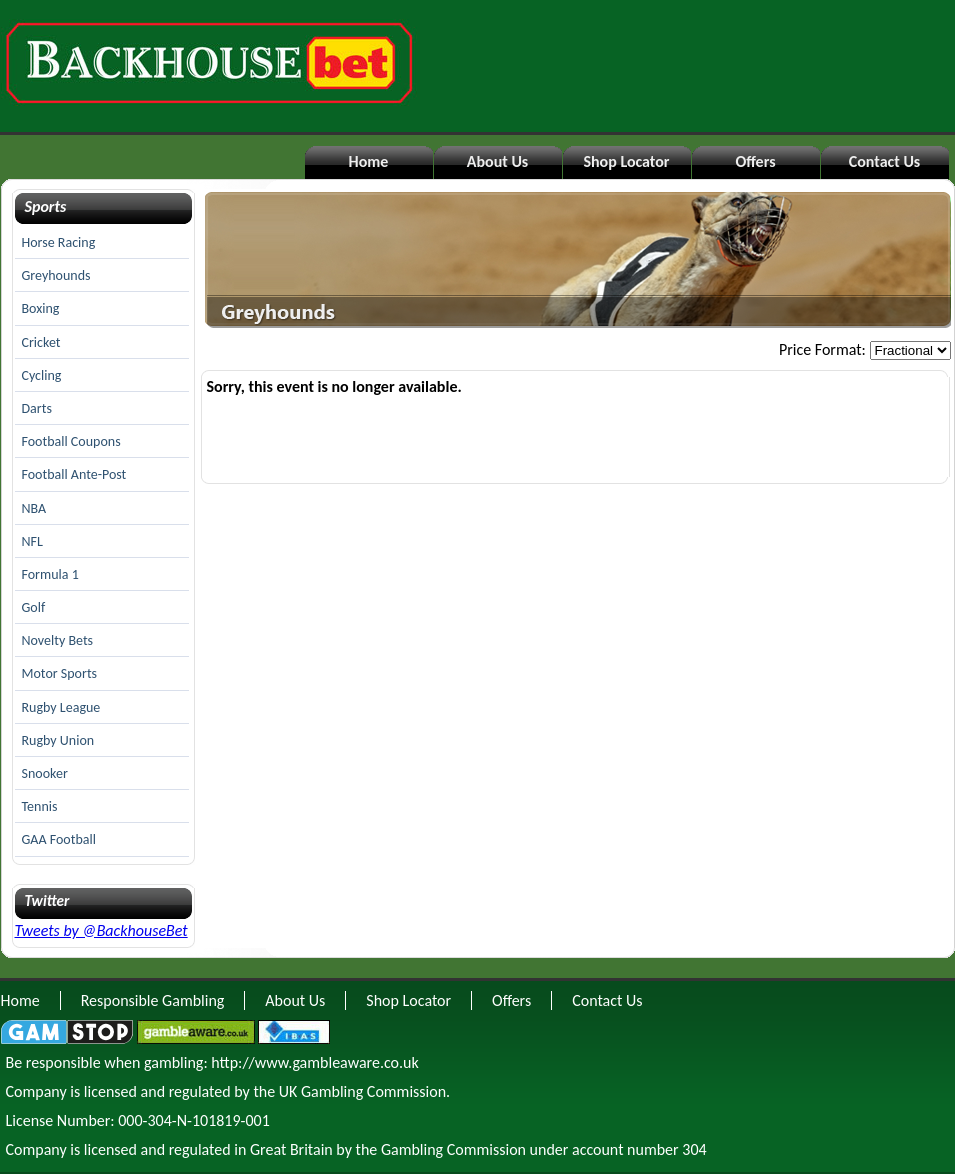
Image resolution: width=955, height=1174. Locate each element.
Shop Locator (626, 161)
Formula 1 (50, 574)
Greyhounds (56, 275)
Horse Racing (59, 242)
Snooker (45, 773)
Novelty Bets (58, 640)
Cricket (41, 342)
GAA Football (59, 839)
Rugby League (61, 707)
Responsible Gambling (153, 1000)
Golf (34, 607)
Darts (37, 408)
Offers (755, 161)
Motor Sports (60, 673)
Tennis (40, 806)
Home (369, 161)
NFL (32, 541)
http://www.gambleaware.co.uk (314, 1062)
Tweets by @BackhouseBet (101, 930)
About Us (497, 161)
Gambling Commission (453, 1149)
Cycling (42, 375)
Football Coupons (71, 441)
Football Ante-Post (74, 474)
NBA (34, 508)
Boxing (41, 308)
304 (694, 1149)
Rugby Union (58, 740)
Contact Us (884, 161)
